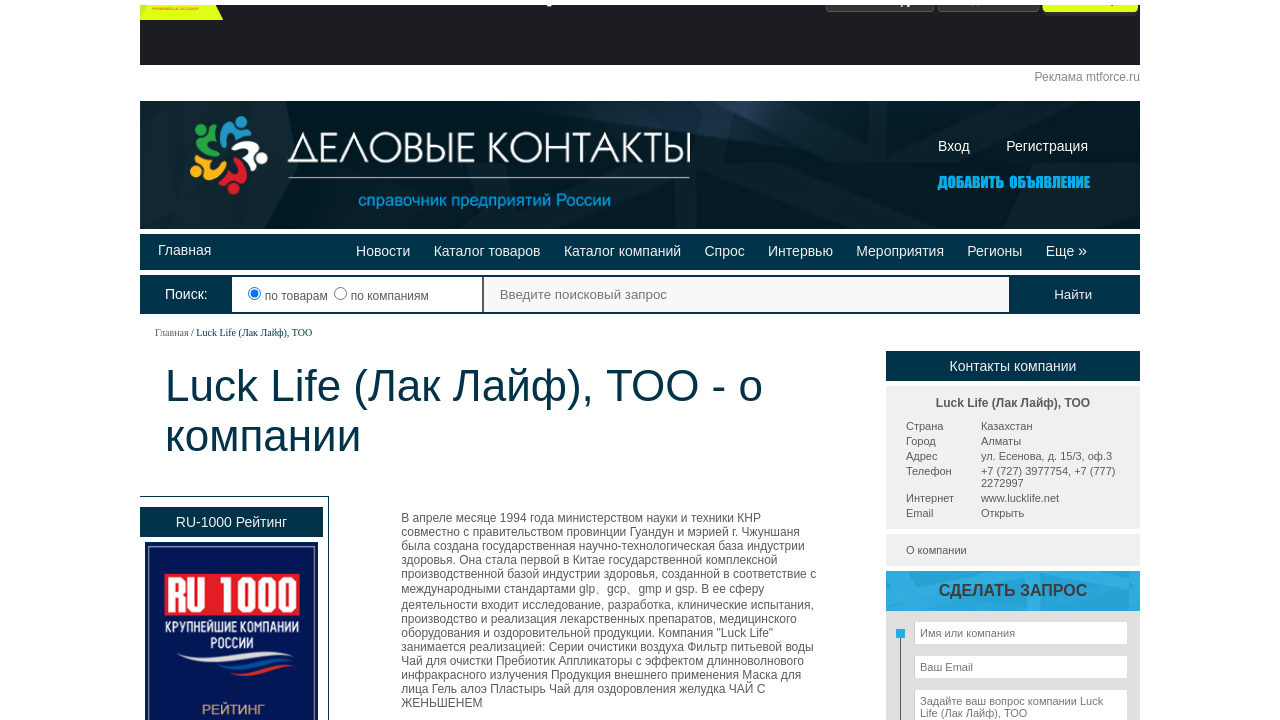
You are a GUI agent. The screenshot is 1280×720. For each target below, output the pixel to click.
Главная (184, 250)
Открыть (1002, 513)
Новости (383, 251)
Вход (954, 146)
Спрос (724, 251)
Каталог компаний (622, 251)
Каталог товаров (487, 251)
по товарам (289, 296)
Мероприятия (900, 251)
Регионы (994, 251)
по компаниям (381, 296)
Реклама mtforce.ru (1087, 77)
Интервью (800, 251)
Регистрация (1047, 146)
